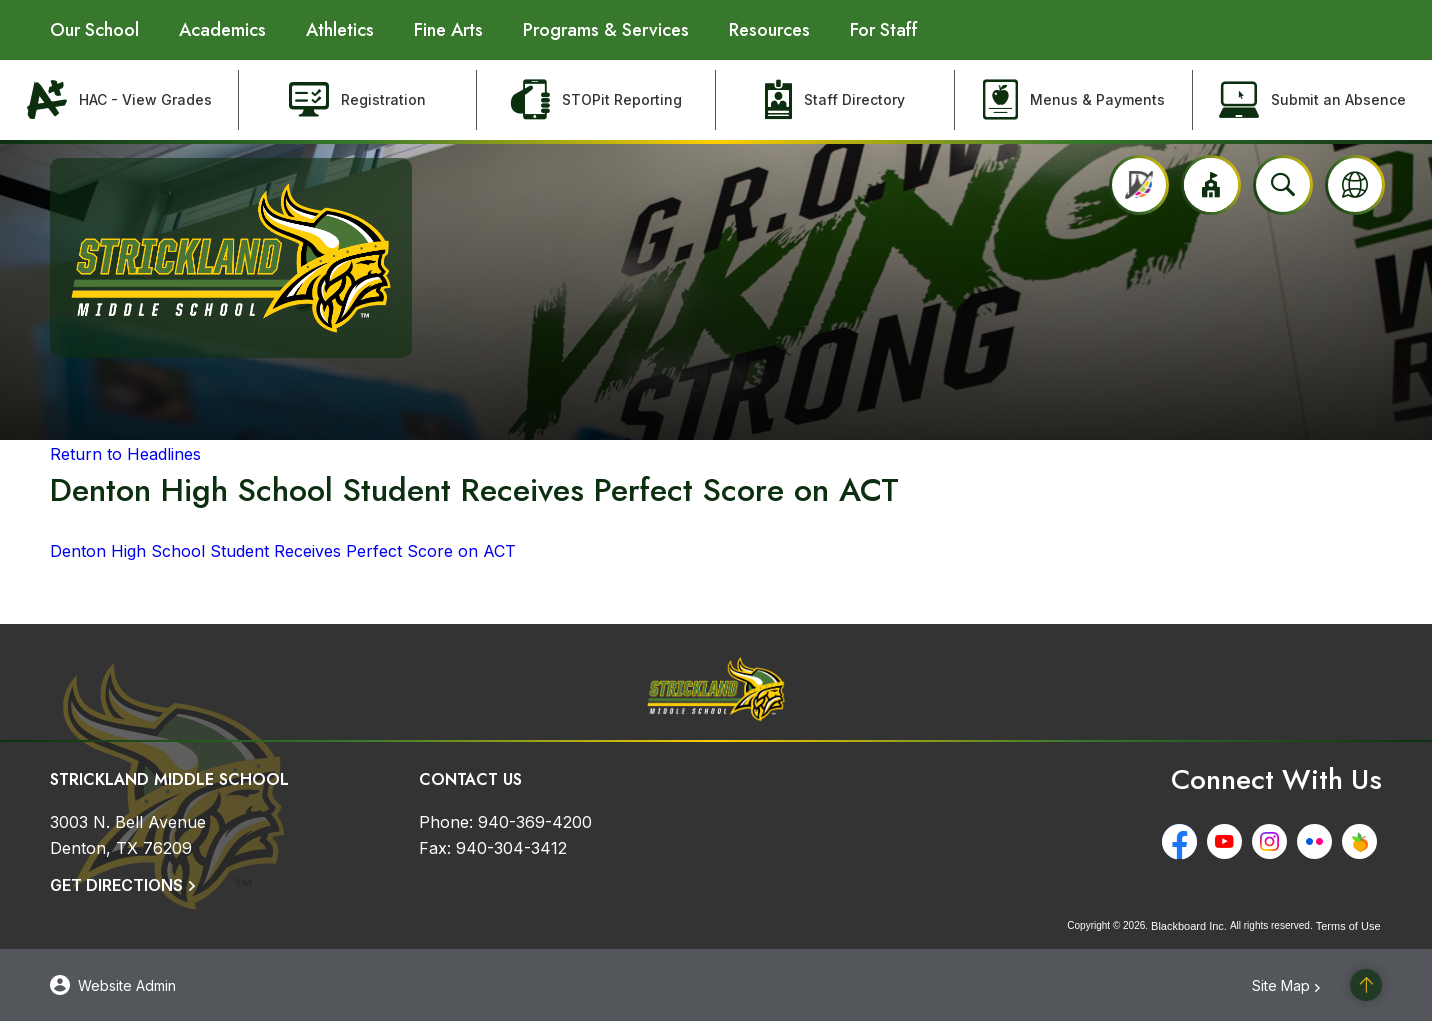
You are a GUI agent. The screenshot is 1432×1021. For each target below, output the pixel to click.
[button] (1211, 185)
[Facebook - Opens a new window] (1184, 841)
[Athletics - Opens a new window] (340, 30)
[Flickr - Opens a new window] (1319, 841)
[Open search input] (1283, 185)
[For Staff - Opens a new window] (884, 30)
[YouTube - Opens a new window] (1229, 841)
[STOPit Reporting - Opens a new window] (596, 100)
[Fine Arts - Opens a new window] (448, 30)
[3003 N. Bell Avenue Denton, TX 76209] (128, 835)
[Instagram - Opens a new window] (1274, 841)
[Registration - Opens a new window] (358, 100)
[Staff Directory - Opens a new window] (835, 100)
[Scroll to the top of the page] (1366, 985)
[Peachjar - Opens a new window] (1364, 841)
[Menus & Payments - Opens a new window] (1074, 100)
